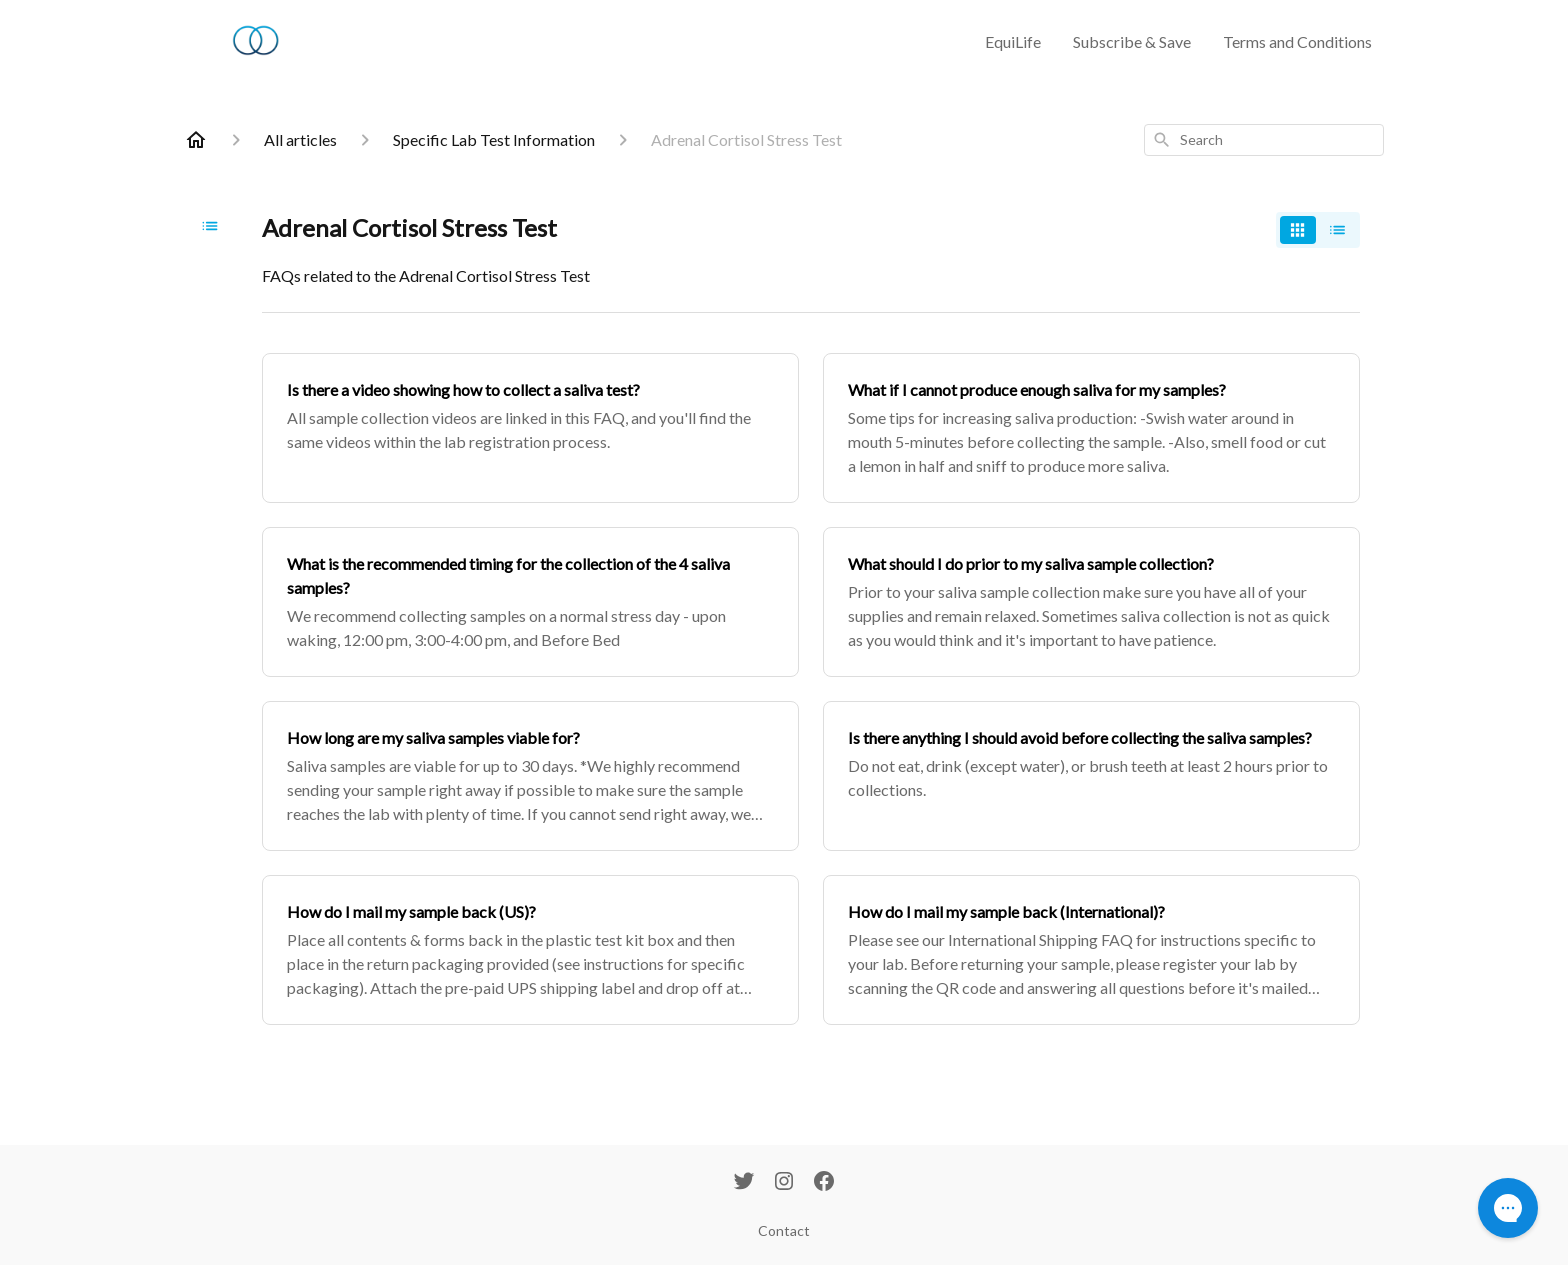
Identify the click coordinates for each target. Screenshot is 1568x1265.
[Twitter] (744, 1183)
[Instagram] (784, 1183)
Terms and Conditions (1297, 41)
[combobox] (1264, 140)
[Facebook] (824, 1183)
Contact (784, 1230)
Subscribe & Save (1132, 41)
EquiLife (1013, 41)
